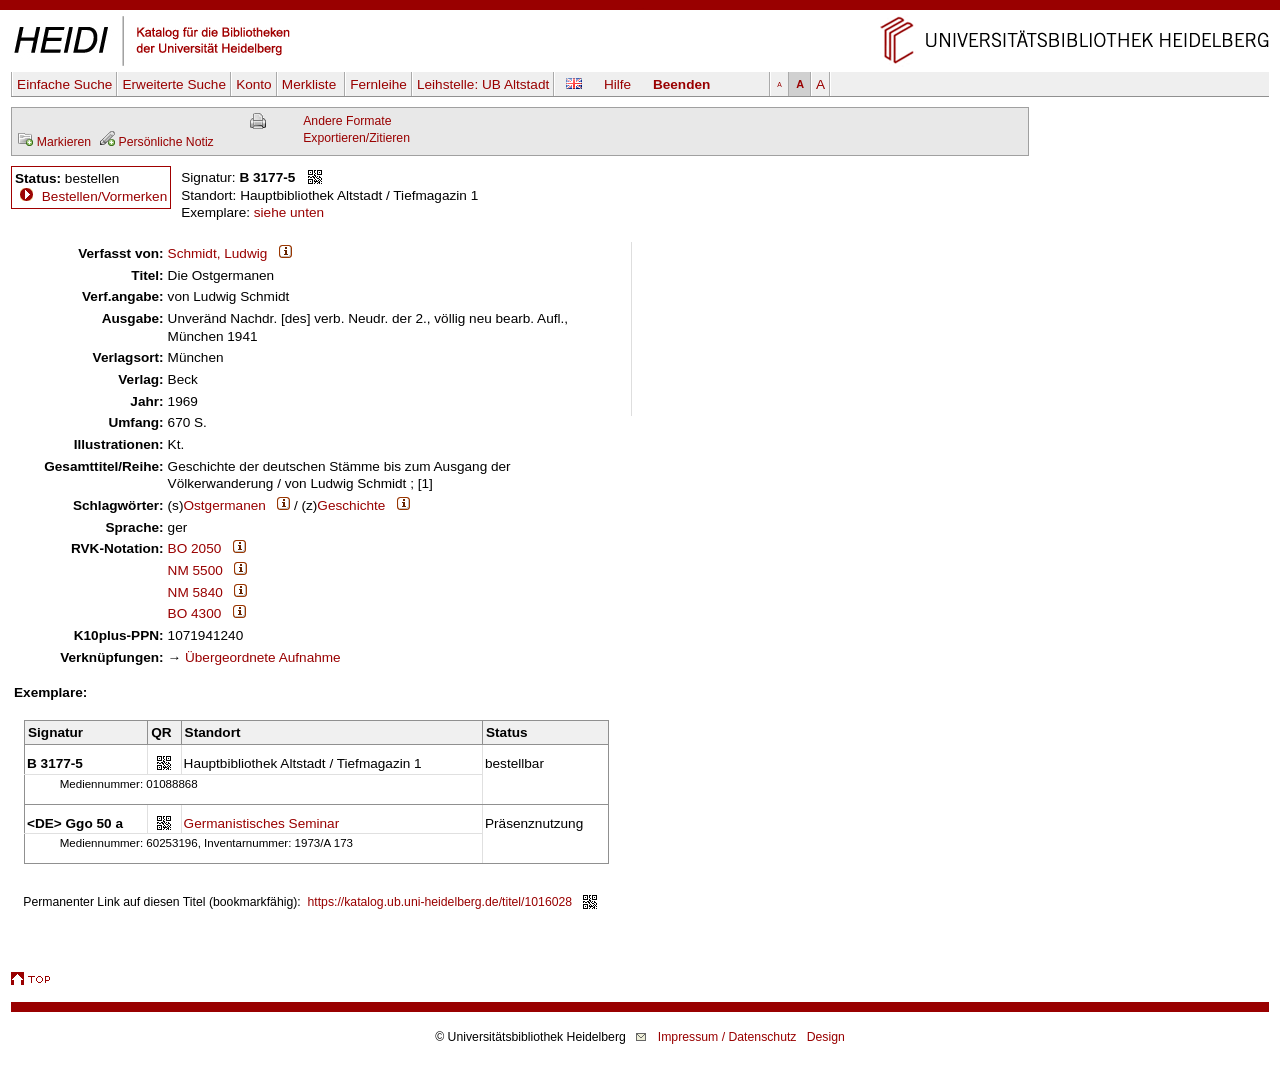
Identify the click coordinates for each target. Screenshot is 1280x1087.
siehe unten (289, 212)
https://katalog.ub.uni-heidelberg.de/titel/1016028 (440, 902)
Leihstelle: (483, 84)
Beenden (681, 84)
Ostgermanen (224, 505)
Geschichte (351, 505)
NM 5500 (195, 570)
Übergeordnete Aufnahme (263, 657)
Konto (254, 84)
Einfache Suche (64, 84)
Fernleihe (378, 84)
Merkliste (311, 84)
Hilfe (617, 84)
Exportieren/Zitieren (356, 138)
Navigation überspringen (640, 8)
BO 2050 (195, 548)
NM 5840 (195, 592)
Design (826, 1037)
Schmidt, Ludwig (218, 253)
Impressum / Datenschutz (727, 1037)
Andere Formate (347, 121)
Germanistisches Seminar (262, 823)
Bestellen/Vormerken (104, 196)
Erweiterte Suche (174, 84)
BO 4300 (195, 613)
